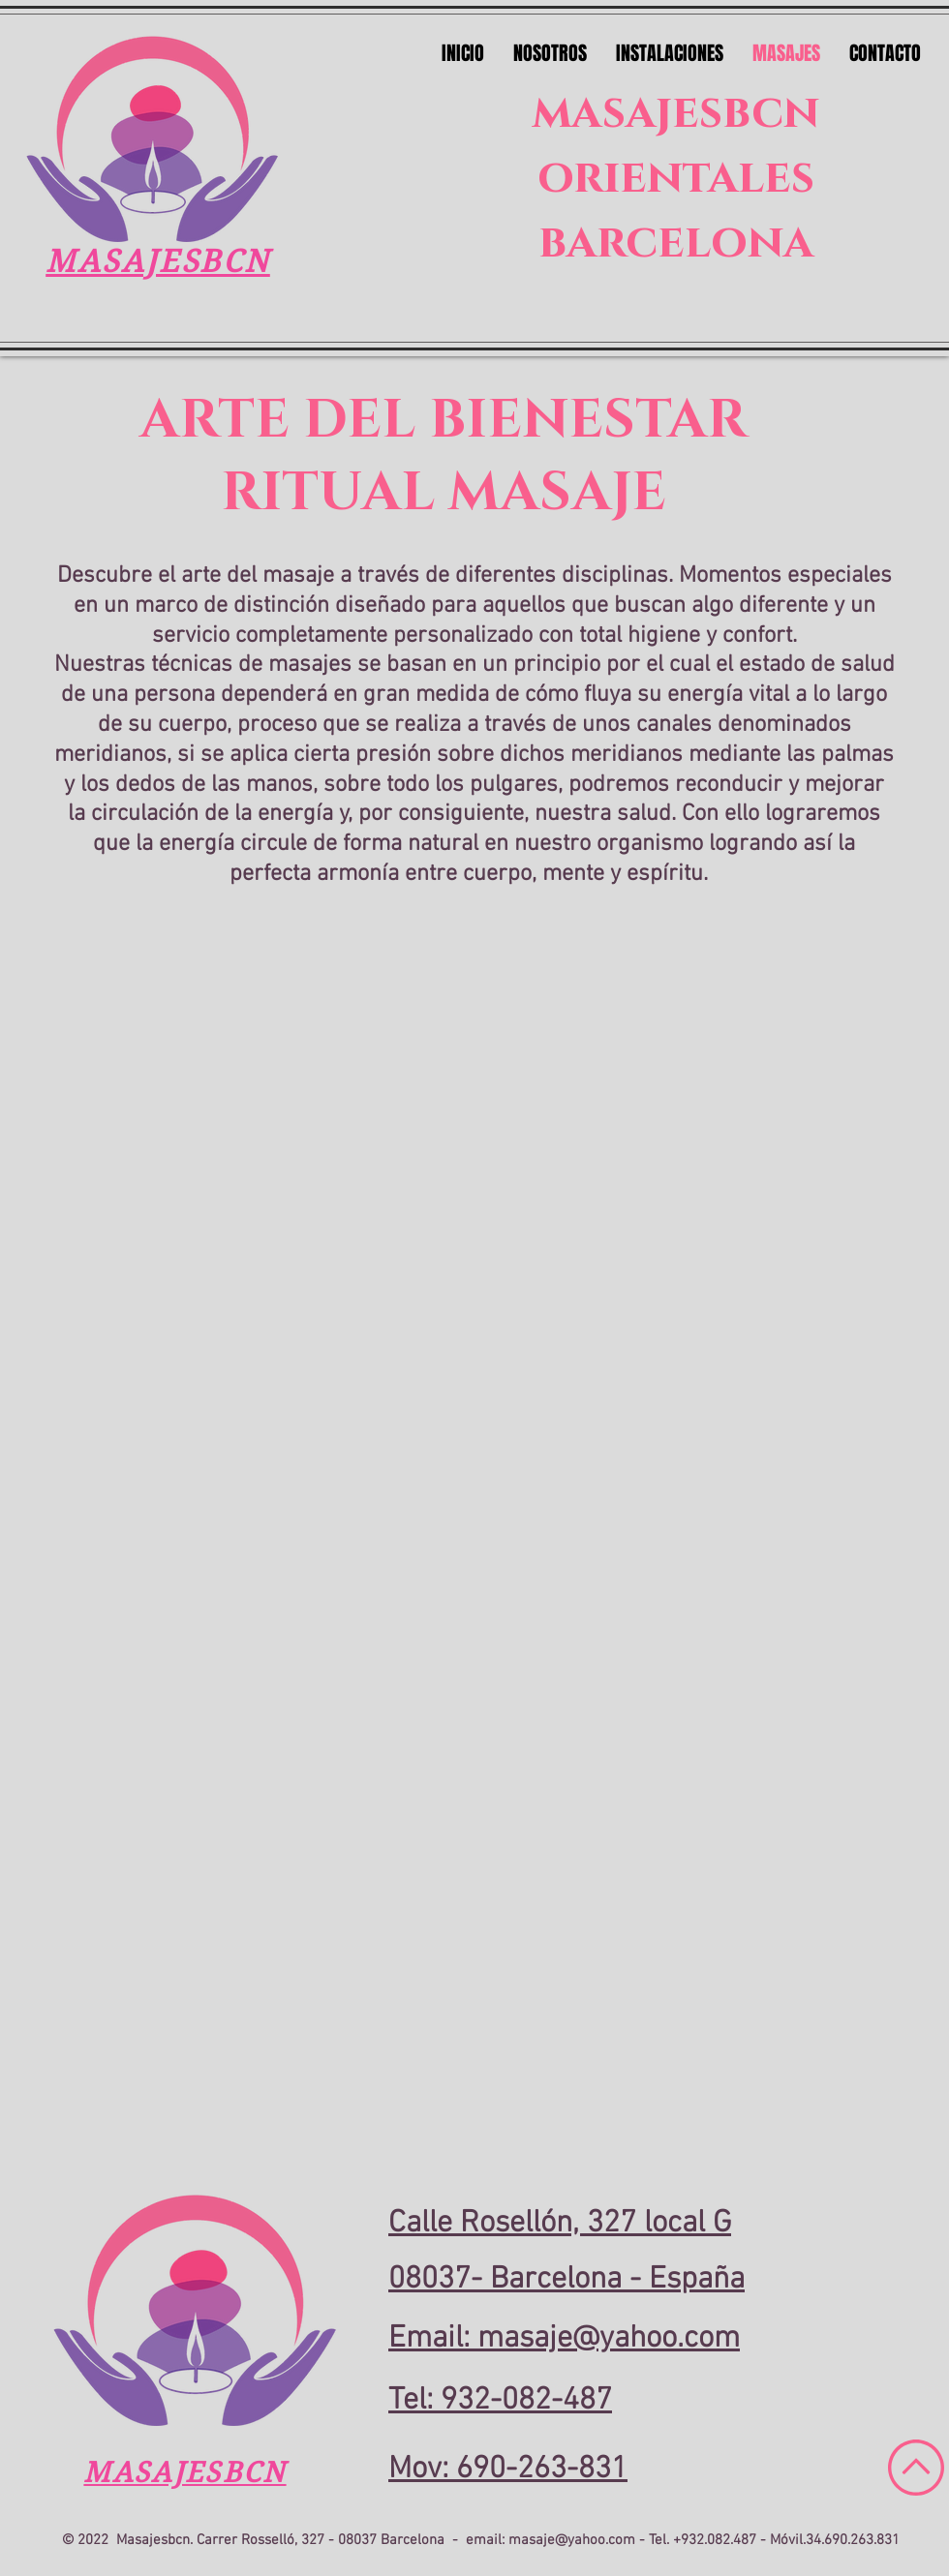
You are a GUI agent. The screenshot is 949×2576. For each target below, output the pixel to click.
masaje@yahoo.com (571, 2540)
